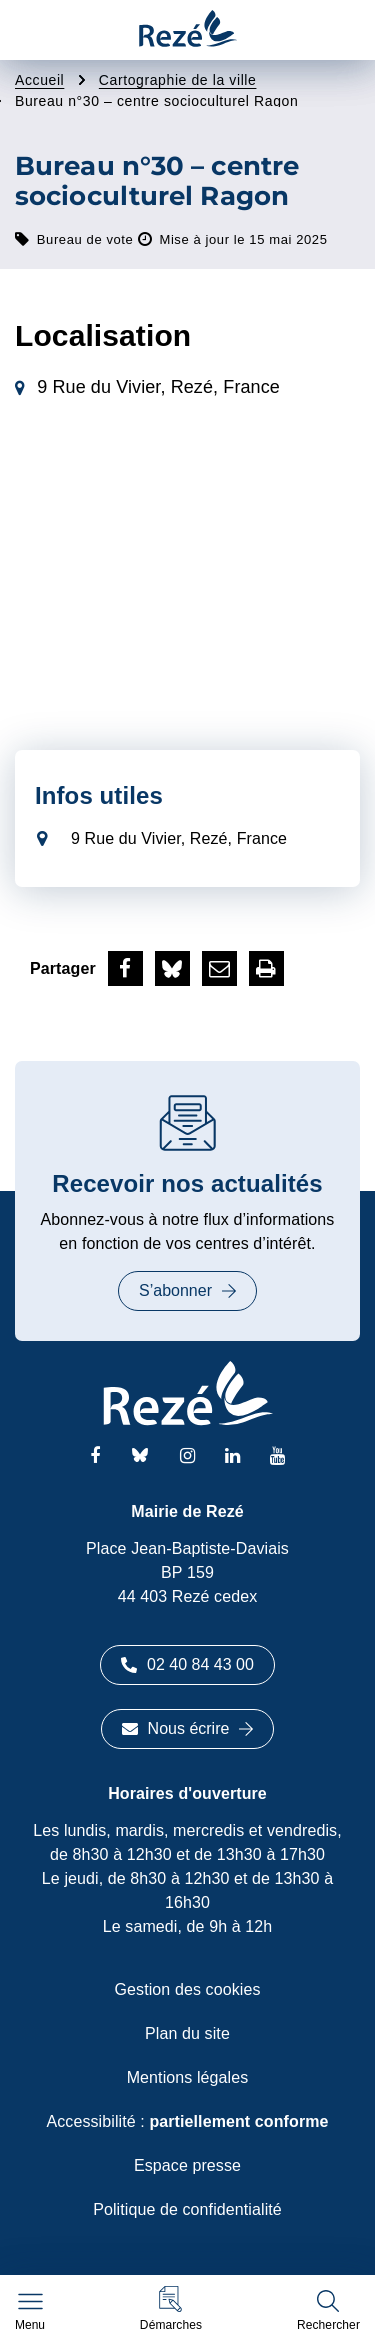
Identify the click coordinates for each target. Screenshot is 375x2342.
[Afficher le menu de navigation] (30, 2312)
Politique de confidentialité (187, 2209)
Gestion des (188, 1989)
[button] (171, 2308)
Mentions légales (188, 2077)
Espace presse (187, 2165)
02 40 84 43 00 (187, 1664)
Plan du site (187, 2033)
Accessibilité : (187, 2121)
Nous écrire (188, 1728)
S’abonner (187, 1290)
